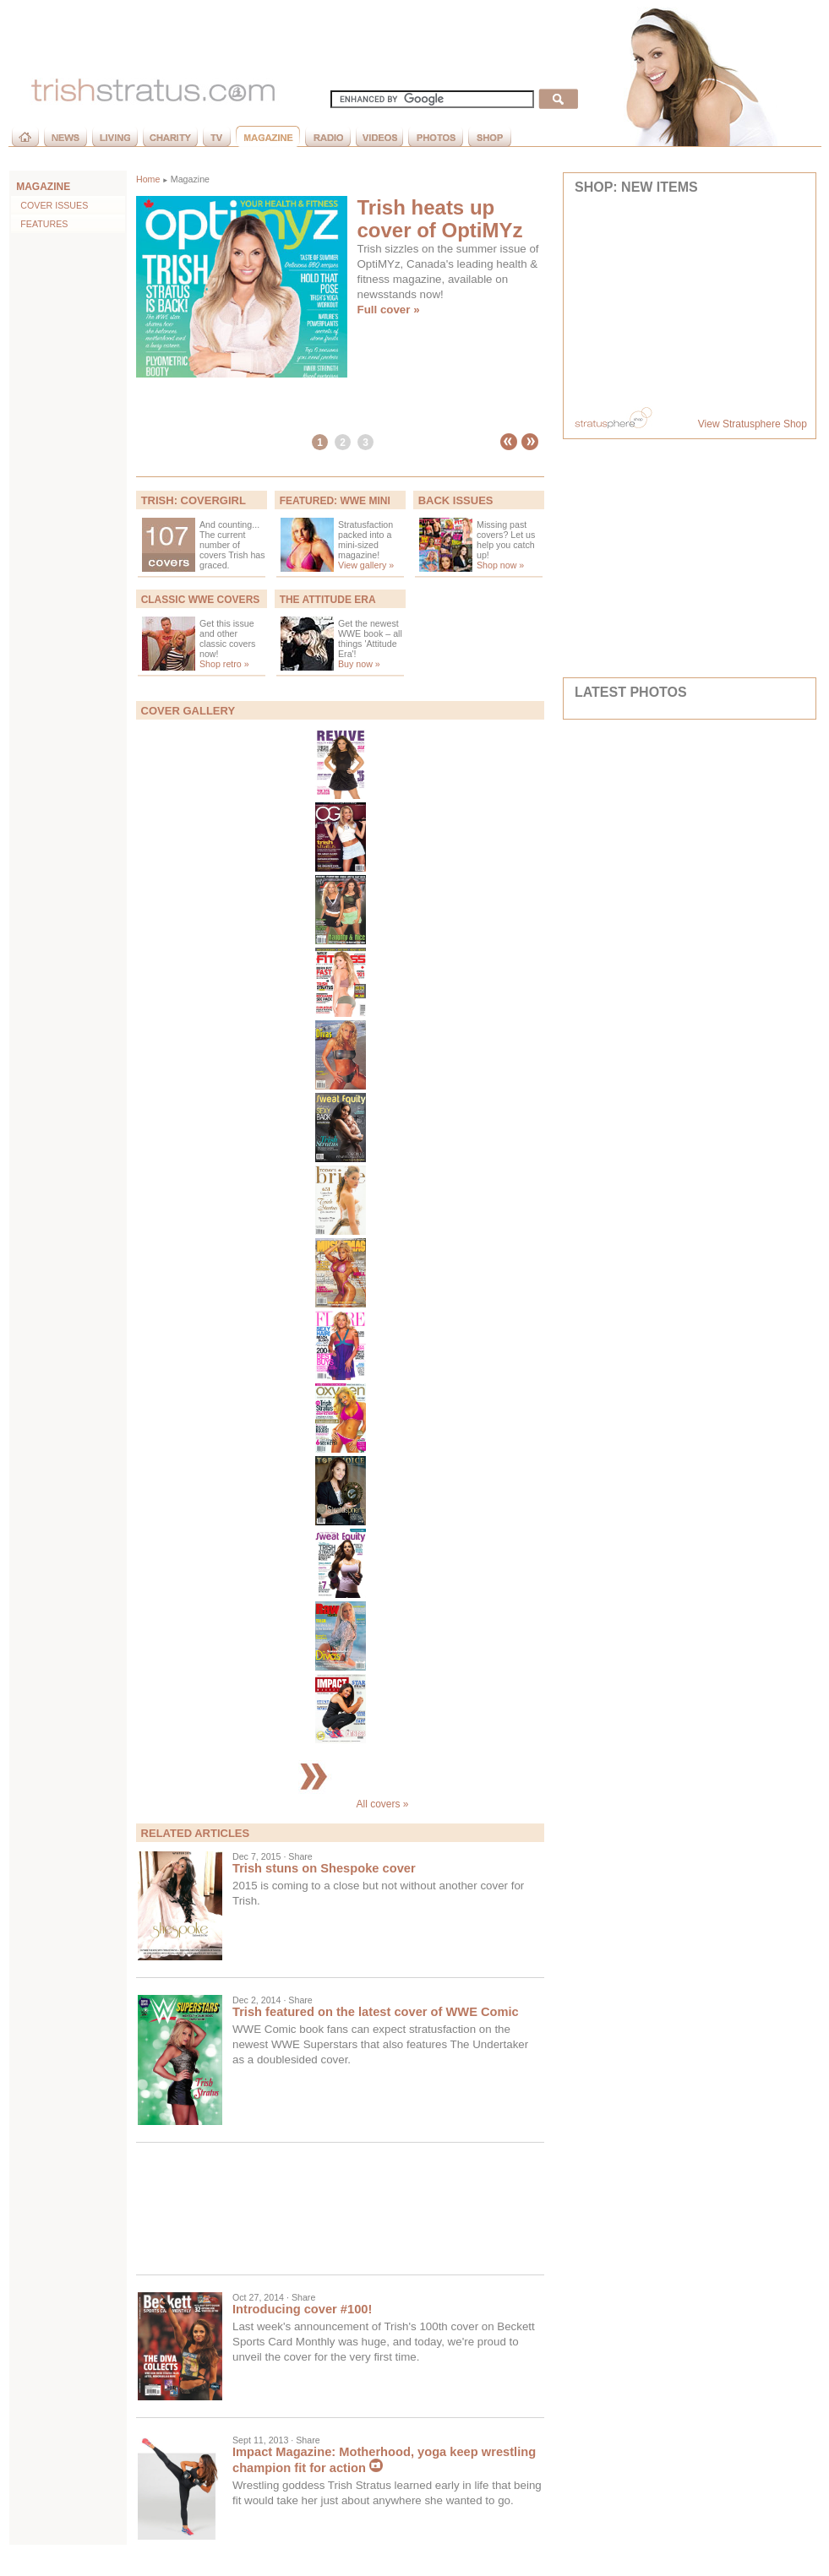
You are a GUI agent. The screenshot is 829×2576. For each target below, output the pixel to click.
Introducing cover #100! (302, 2309)
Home (148, 179)
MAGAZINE (43, 187)
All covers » (339, 1804)
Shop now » (500, 565)
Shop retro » (224, 664)
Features (39, 224)
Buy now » (359, 664)
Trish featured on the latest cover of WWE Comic (375, 2012)
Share (300, 1856)
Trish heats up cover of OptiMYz (440, 219)
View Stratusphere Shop (752, 424)
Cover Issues (50, 205)
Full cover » (388, 309)
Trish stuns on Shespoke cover (324, 1868)
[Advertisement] (340, 2208)
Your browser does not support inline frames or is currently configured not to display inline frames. (689, 301)
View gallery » (366, 565)
